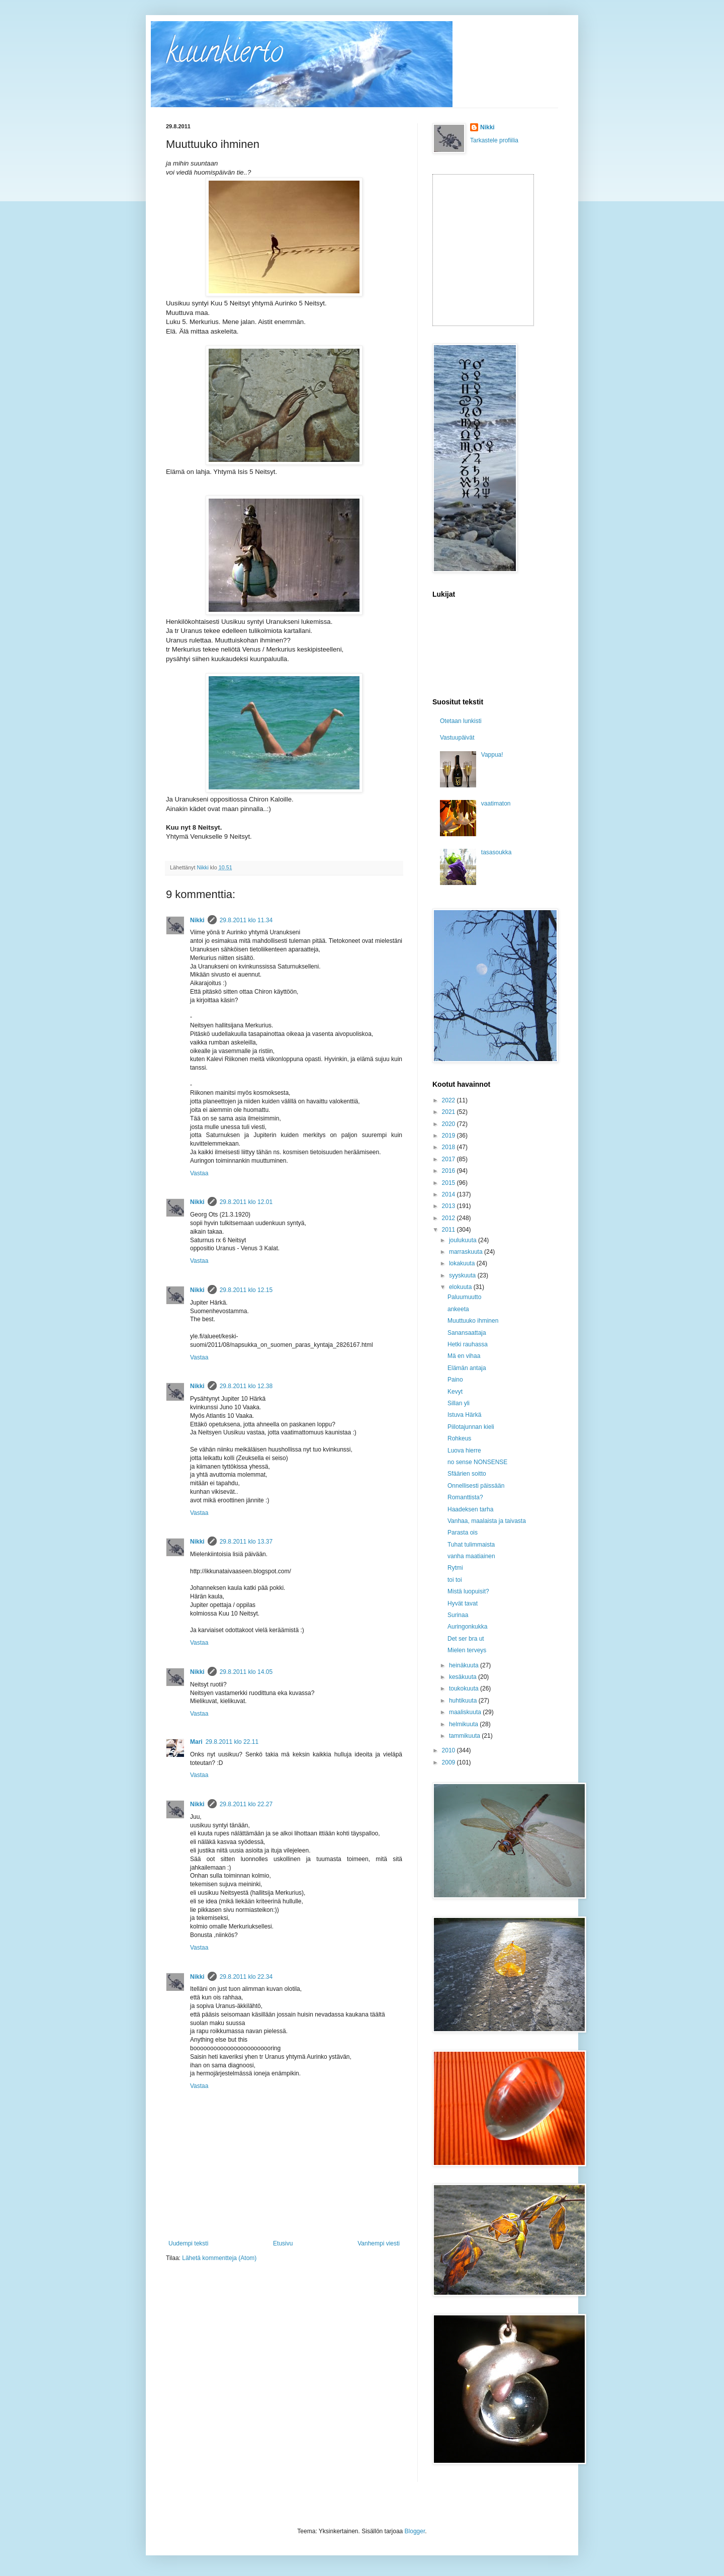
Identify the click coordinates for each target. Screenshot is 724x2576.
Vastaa (199, 1173)
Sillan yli (458, 1403)
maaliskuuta (466, 1712)
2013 (449, 1206)
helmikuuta (464, 1724)
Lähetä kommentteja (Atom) (219, 2258)
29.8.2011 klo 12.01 (246, 1201)
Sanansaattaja (466, 1332)
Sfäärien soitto (466, 1473)
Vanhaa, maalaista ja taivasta (486, 1520)
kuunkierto (224, 54)
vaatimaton (496, 803)
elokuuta (461, 1287)
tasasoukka (496, 852)
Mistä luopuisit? (468, 1591)
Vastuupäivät (457, 737)
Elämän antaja (466, 1368)
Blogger (415, 2531)
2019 (449, 1135)
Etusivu (283, 2243)
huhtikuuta (464, 1700)
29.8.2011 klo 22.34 (246, 1976)
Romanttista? (465, 1497)
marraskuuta (466, 1251)
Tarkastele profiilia (494, 140)
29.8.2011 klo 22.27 (246, 1804)
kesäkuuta (463, 1676)
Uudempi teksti (188, 2243)
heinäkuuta (464, 1665)
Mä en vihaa (463, 1355)
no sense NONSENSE (477, 1462)
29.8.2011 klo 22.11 (232, 1741)
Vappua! (492, 754)
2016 (449, 1170)
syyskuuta (463, 1275)
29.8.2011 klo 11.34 (246, 920)
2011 (449, 1229)
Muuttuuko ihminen (472, 1320)
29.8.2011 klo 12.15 (246, 1290)
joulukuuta (463, 1240)
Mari (196, 1741)
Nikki (197, 920)
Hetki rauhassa (467, 1344)
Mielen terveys (466, 1650)
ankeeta (458, 1309)
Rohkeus (459, 1438)
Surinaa (457, 1615)
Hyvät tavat (462, 1603)
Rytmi (455, 1567)
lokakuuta (463, 1263)
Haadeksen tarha (470, 1509)
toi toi (454, 1579)
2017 (449, 1159)
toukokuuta (464, 1688)
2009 (449, 1762)
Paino (455, 1379)
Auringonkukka (467, 1626)
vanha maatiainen (471, 1556)
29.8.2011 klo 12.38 (246, 1386)
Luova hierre (464, 1450)
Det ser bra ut (465, 1638)
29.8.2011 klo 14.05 (246, 1671)
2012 (449, 1218)
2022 (449, 1100)
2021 (449, 1111)
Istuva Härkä (464, 1414)
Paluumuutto (464, 1297)
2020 (449, 1124)
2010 (449, 1750)
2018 (449, 1147)
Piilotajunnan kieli (470, 1426)
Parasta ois (462, 1532)
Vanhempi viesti (378, 2243)
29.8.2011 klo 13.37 (246, 1541)
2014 (449, 1194)
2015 (449, 1182)
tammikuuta (465, 1735)
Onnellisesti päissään (475, 1485)
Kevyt (455, 1391)
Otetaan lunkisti (461, 721)
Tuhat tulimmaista (471, 1544)
